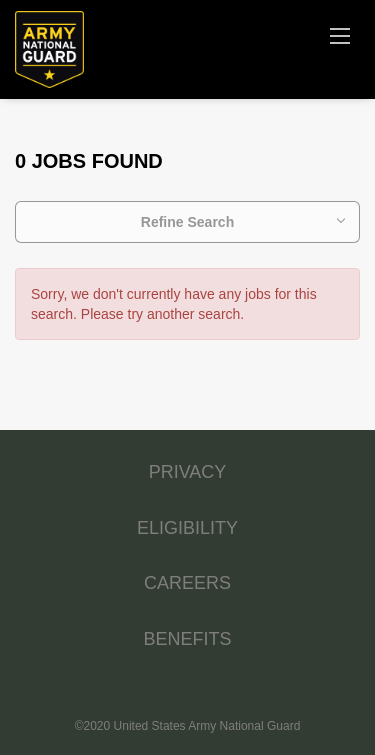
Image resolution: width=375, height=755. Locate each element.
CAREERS (187, 583)
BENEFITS (187, 639)
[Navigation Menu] (340, 35)
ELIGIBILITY (187, 528)
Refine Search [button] (187, 222)
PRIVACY (188, 472)
